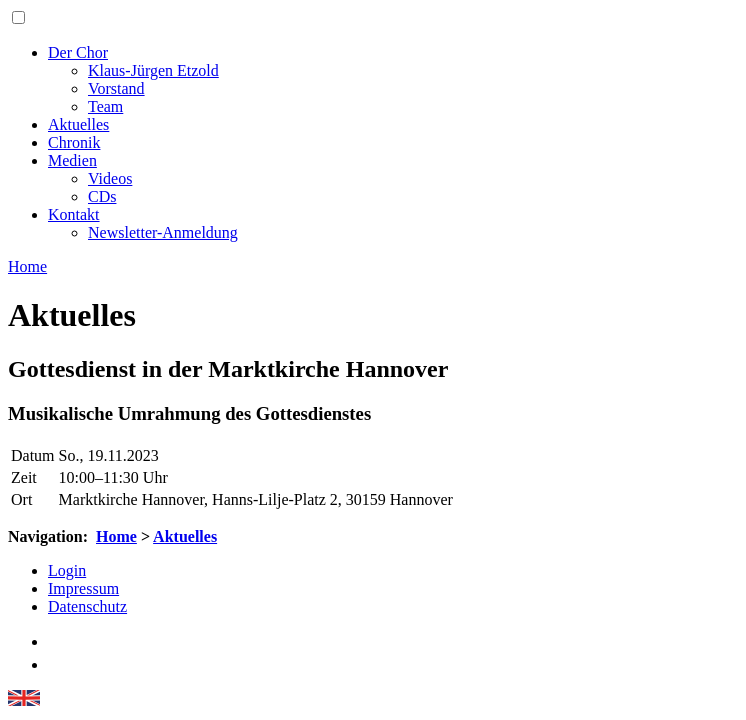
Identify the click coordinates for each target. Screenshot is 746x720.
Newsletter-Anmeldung (163, 232)
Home (116, 536)
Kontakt (74, 214)
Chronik (74, 142)
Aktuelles (78, 124)
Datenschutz (87, 606)
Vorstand (116, 88)
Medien (72, 160)
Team (105, 106)
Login (67, 570)
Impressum (83, 588)
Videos (110, 178)
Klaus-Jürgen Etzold (153, 70)
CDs (102, 196)
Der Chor (78, 52)
